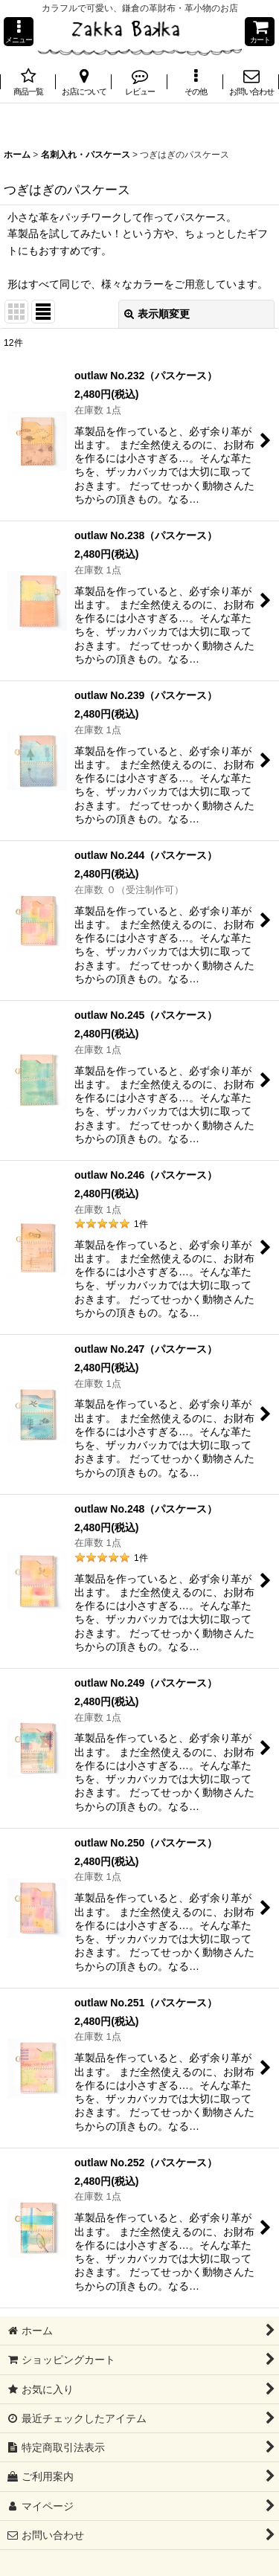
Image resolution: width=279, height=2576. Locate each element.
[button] (18, 31)
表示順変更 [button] (157, 314)
